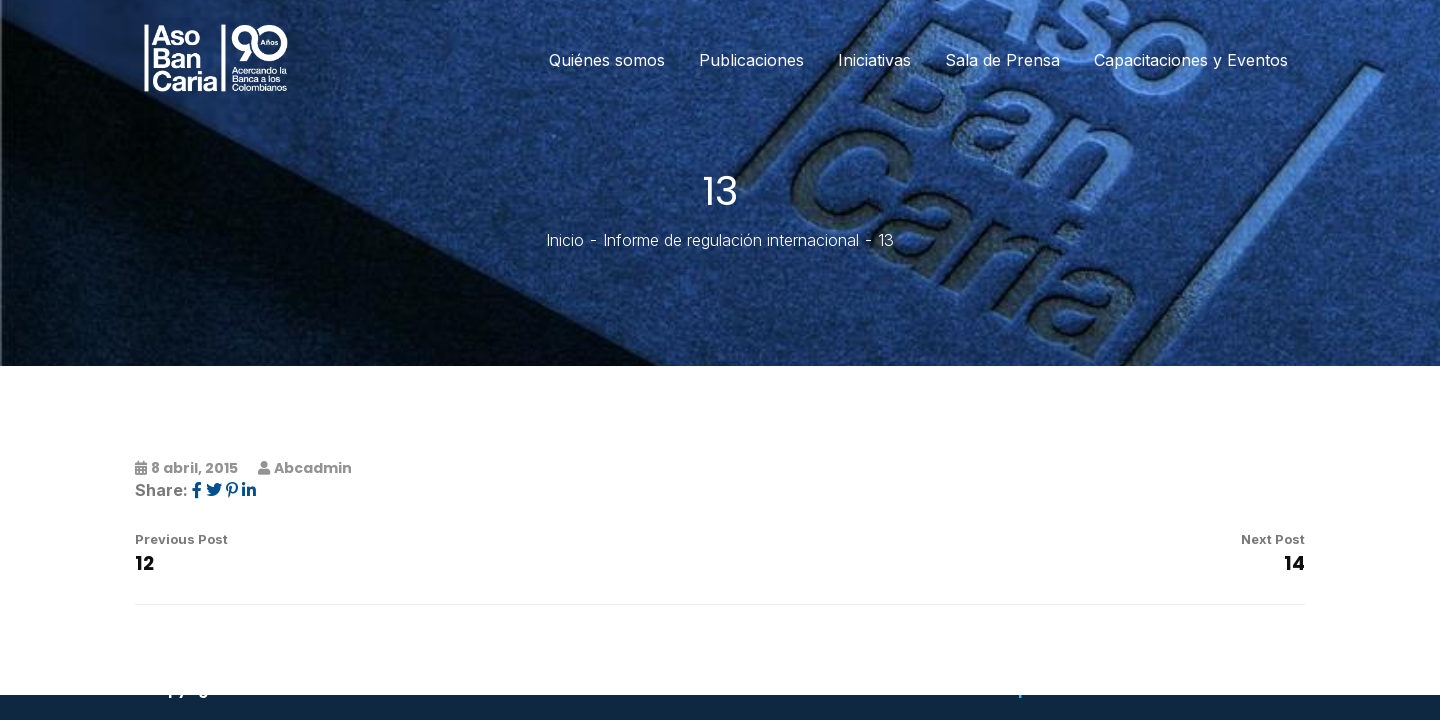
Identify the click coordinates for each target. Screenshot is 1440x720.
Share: (161, 490)
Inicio (565, 240)
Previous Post (181, 539)
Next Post (1273, 539)
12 (144, 563)
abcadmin (313, 468)
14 (1294, 563)
